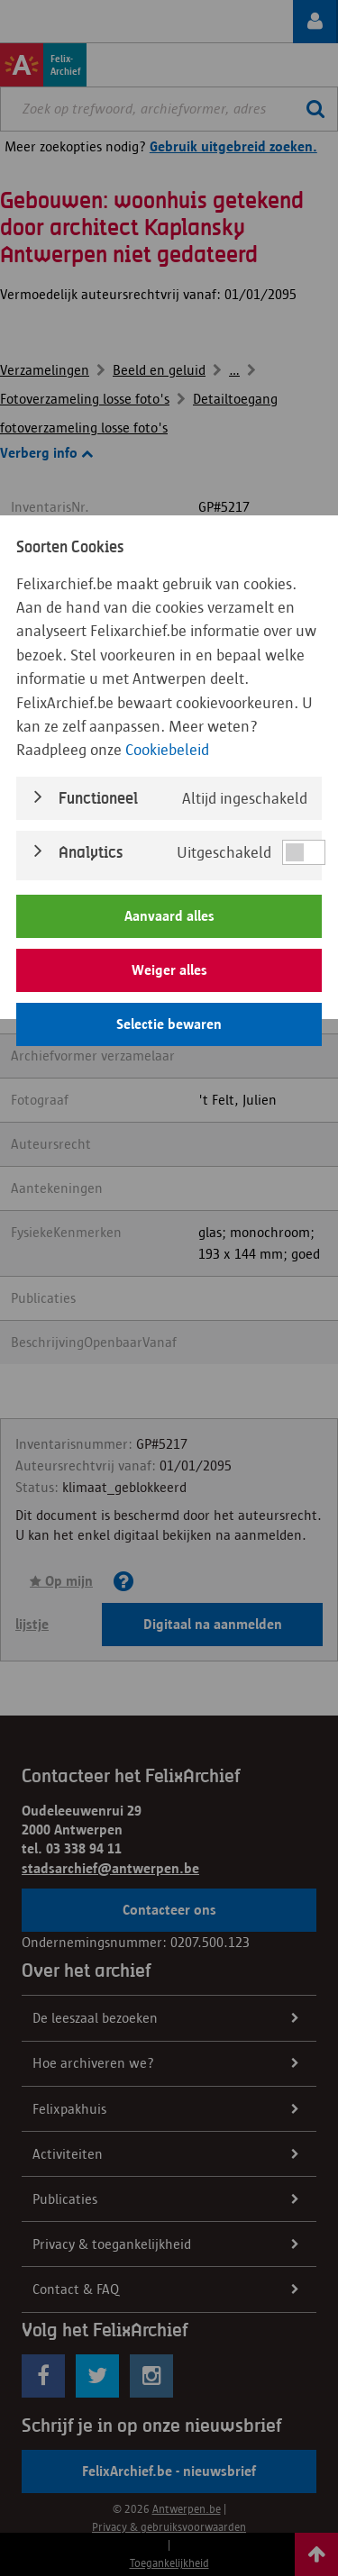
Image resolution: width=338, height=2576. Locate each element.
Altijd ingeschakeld (244, 798)
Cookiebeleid (167, 750)
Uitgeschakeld (224, 852)
